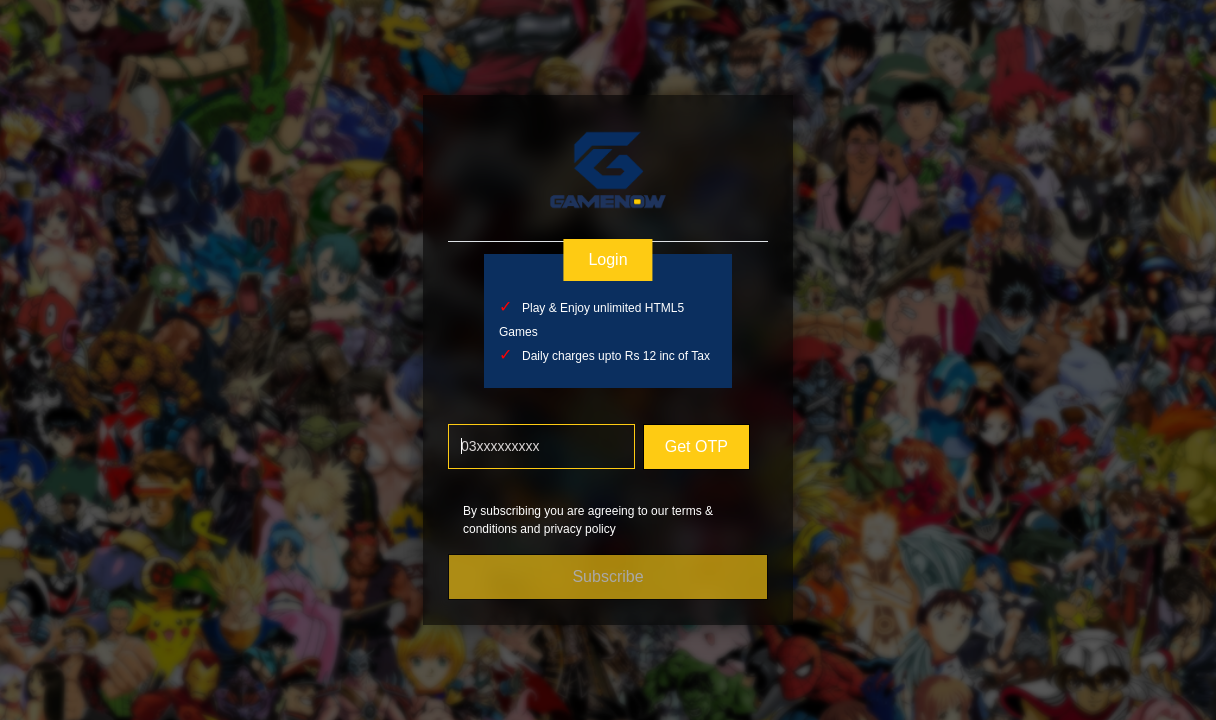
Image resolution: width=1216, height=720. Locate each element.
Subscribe (607, 576)
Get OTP (695, 446)
